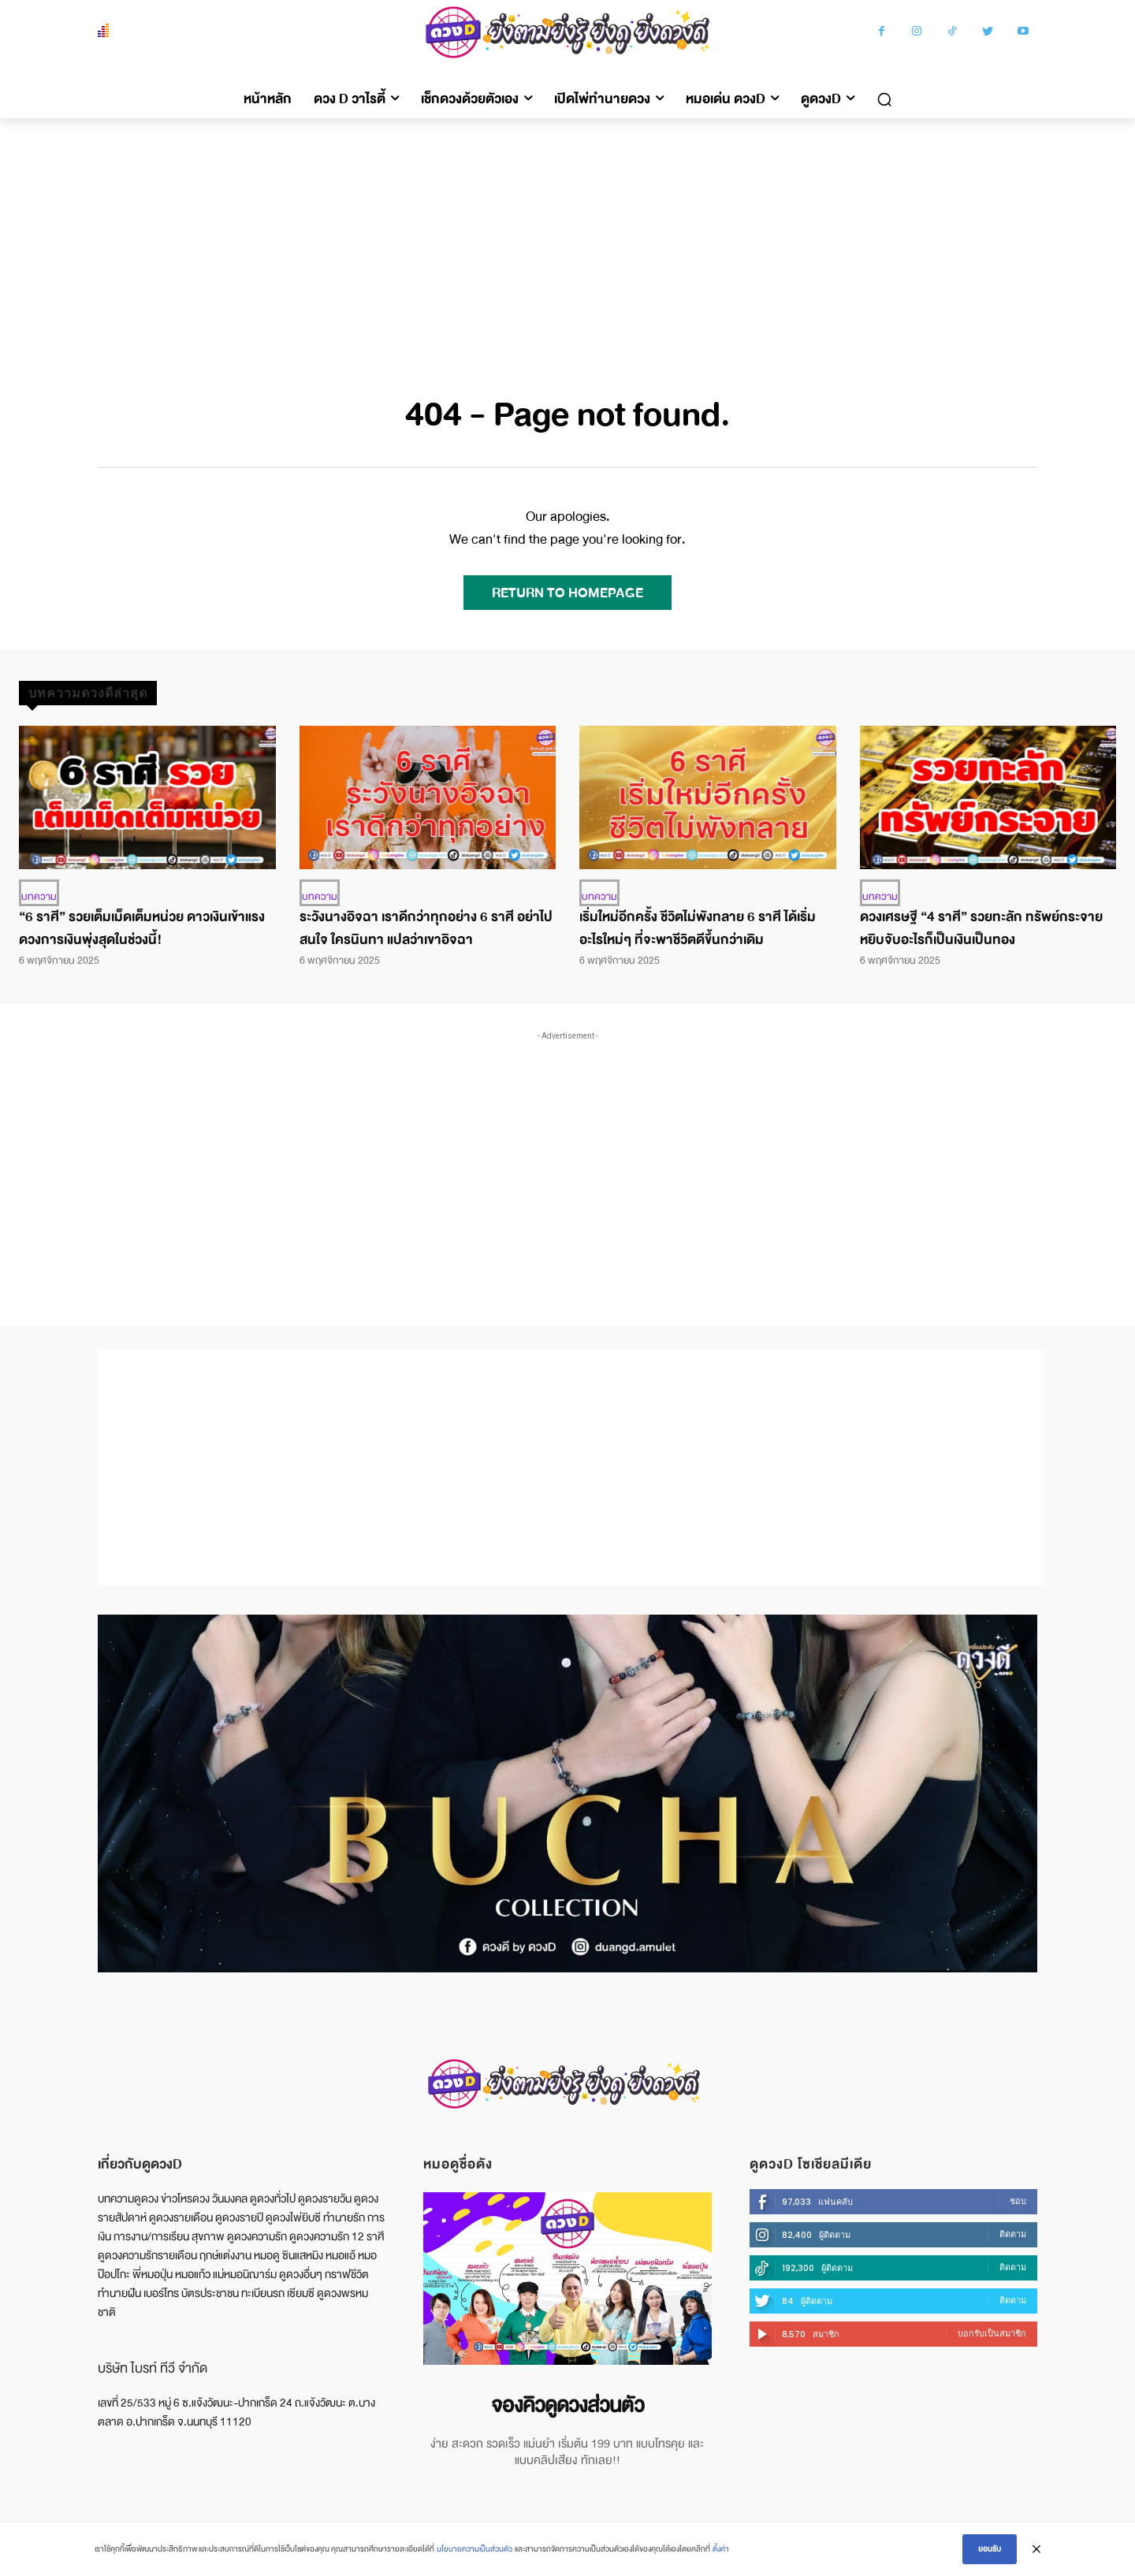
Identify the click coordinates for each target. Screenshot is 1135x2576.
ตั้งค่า (721, 2549)
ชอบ (1018, 2201)
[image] (567, 2278)
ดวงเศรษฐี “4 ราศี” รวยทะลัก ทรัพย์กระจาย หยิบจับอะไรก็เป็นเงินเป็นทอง (981, 928)
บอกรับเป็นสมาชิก (992, 2333)
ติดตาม (1012, 2234)
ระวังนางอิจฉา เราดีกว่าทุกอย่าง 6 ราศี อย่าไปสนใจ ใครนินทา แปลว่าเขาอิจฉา (426, 928)
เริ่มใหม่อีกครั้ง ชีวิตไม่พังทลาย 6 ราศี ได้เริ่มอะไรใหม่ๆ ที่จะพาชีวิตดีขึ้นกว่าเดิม (697, 928)
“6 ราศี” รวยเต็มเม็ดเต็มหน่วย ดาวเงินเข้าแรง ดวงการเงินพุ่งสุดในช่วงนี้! (142, 928)
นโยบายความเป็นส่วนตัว (474, 2549)
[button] (884, 99)
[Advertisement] (567, 236)
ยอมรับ (989, 2549)
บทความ (39, 896)
